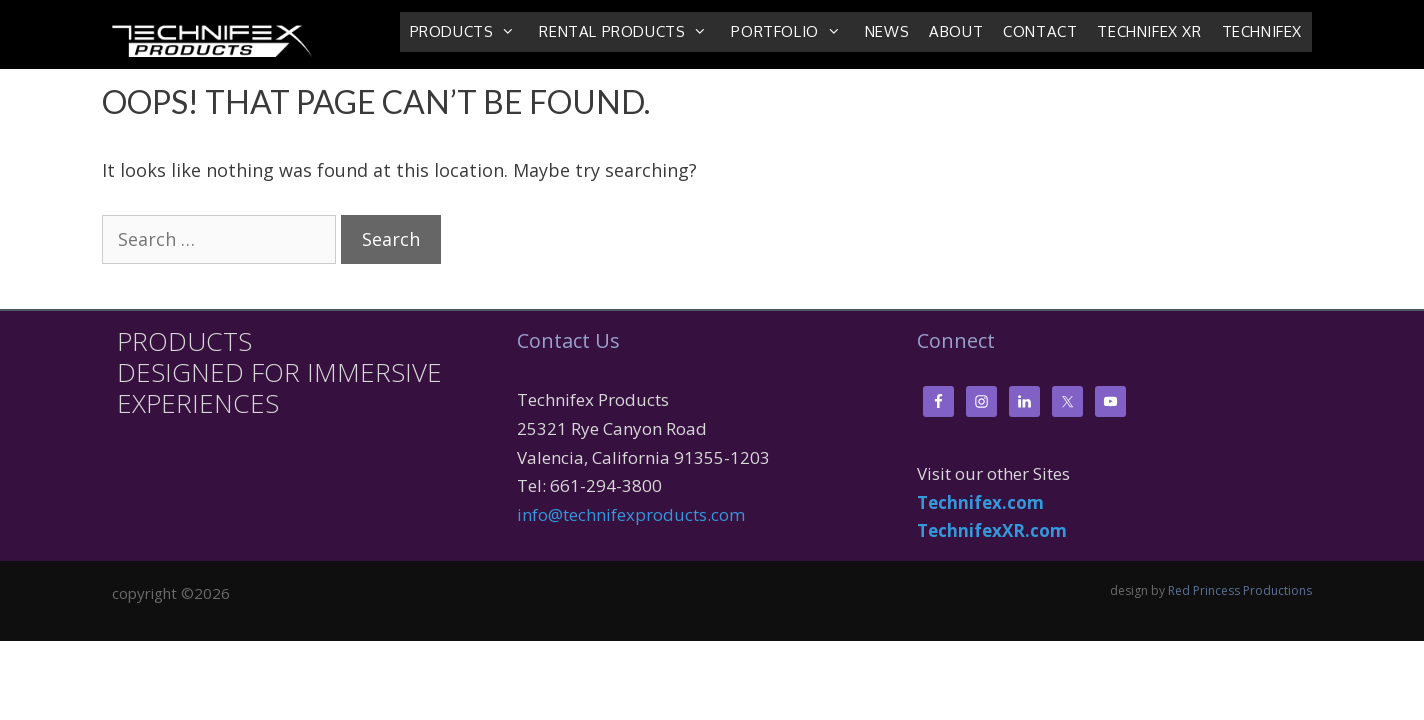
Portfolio (792, 32)
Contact (1040, 31)
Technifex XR (1149, 31)
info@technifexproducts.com (631, 514)
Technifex (1262, 31)
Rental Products (630, 32)
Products (470, 32)
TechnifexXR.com (992, 530)
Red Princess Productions (1240, 590)
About (956, 31)
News (887, 31)
